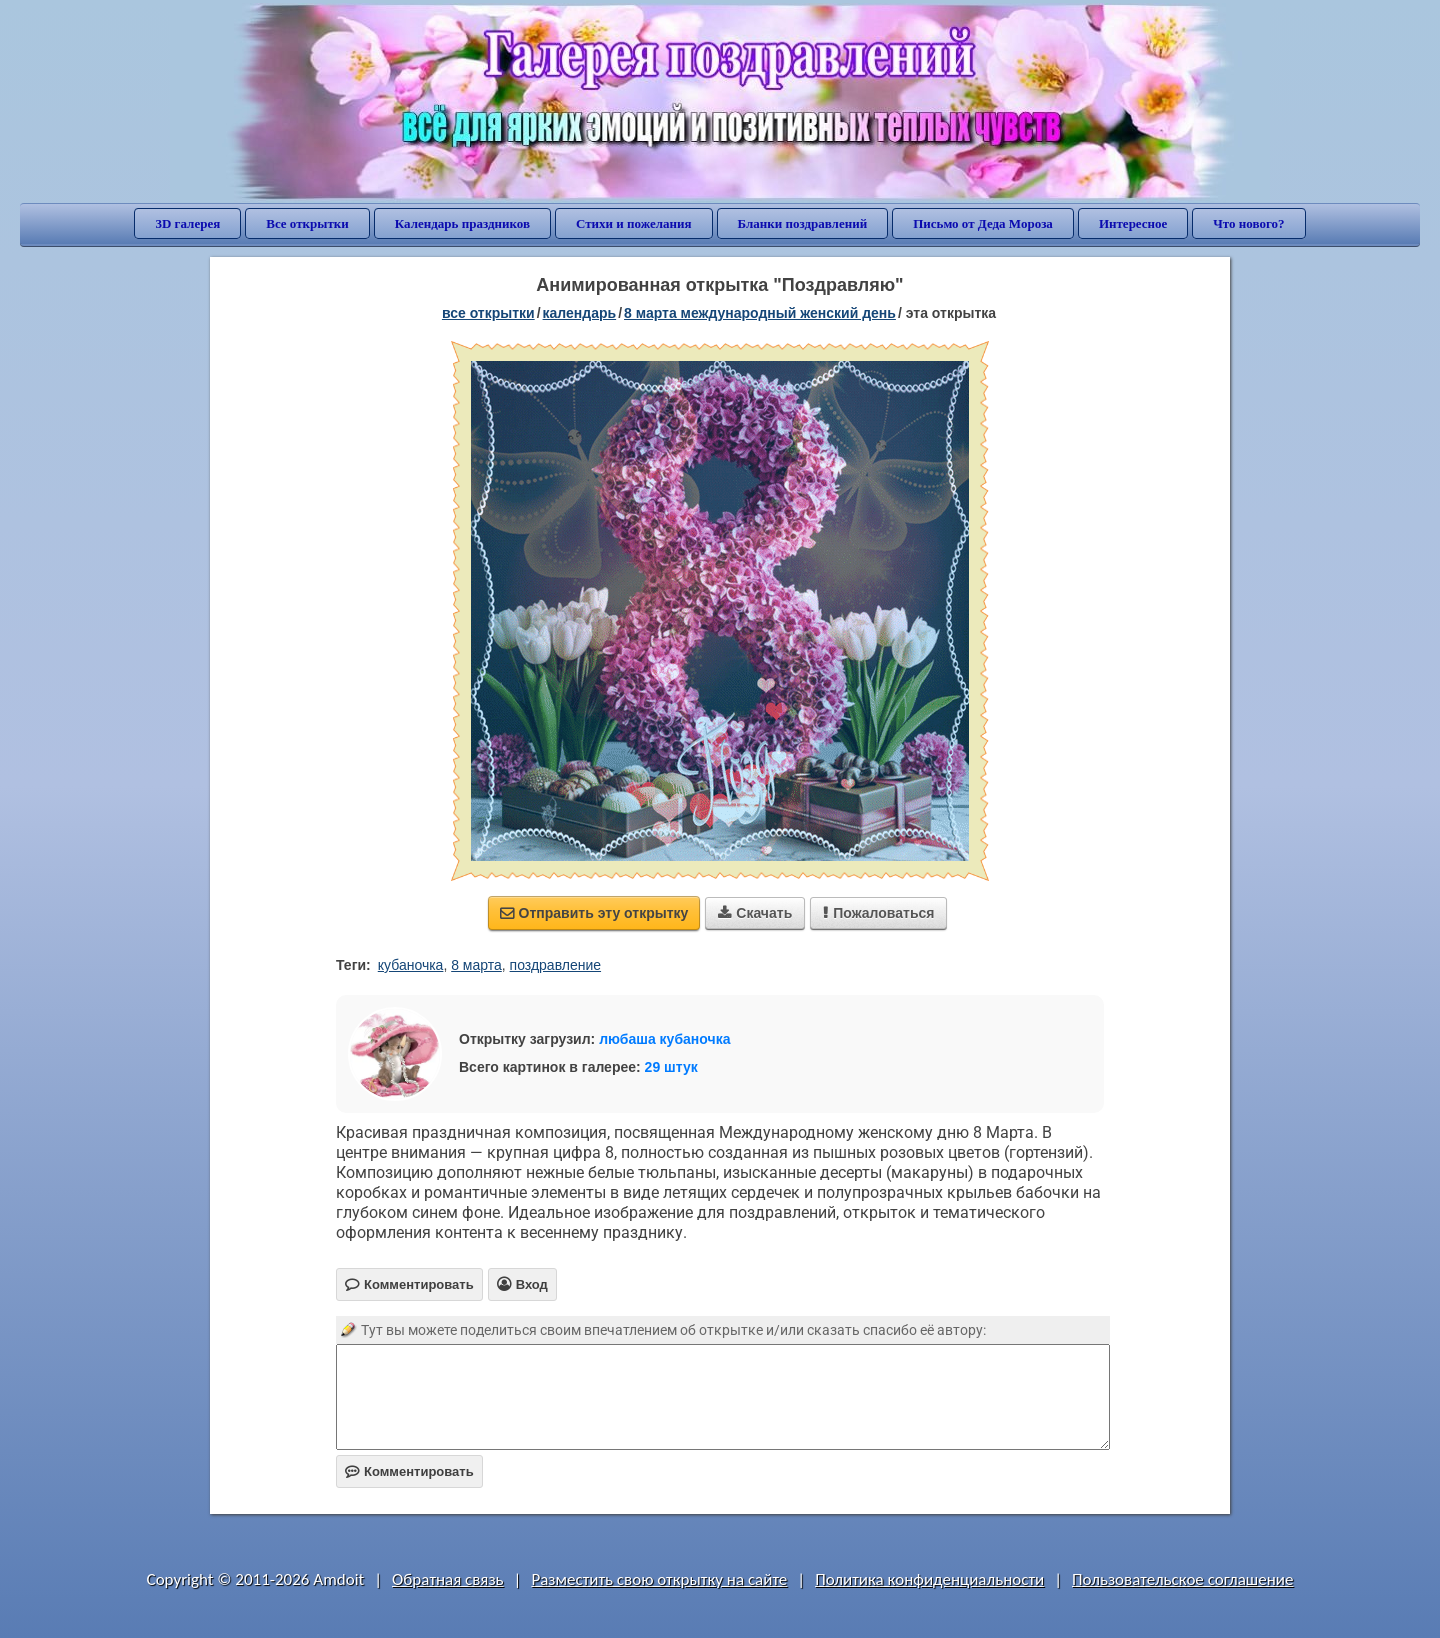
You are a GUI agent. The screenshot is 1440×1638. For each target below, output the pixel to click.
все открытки (488, 313)
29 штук (671, 1067)
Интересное (1133, 223)
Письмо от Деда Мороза (983, 223)
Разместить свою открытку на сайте (659, 1579)
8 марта (476, 965)
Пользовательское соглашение (1182, 1579)
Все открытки (307, 223)
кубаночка (411, 965)
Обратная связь (448, 1579)
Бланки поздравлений (803, 223)
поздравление (555, 965)
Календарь (580, 313)
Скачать (755, 913)
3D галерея (187, 223)
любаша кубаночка (664, 1039)
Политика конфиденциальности (929, 1579)
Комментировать (409, 1471)
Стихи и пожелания (634, 223)
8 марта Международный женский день (760, 313)
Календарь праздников (462, 223)
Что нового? (1248, 223)
